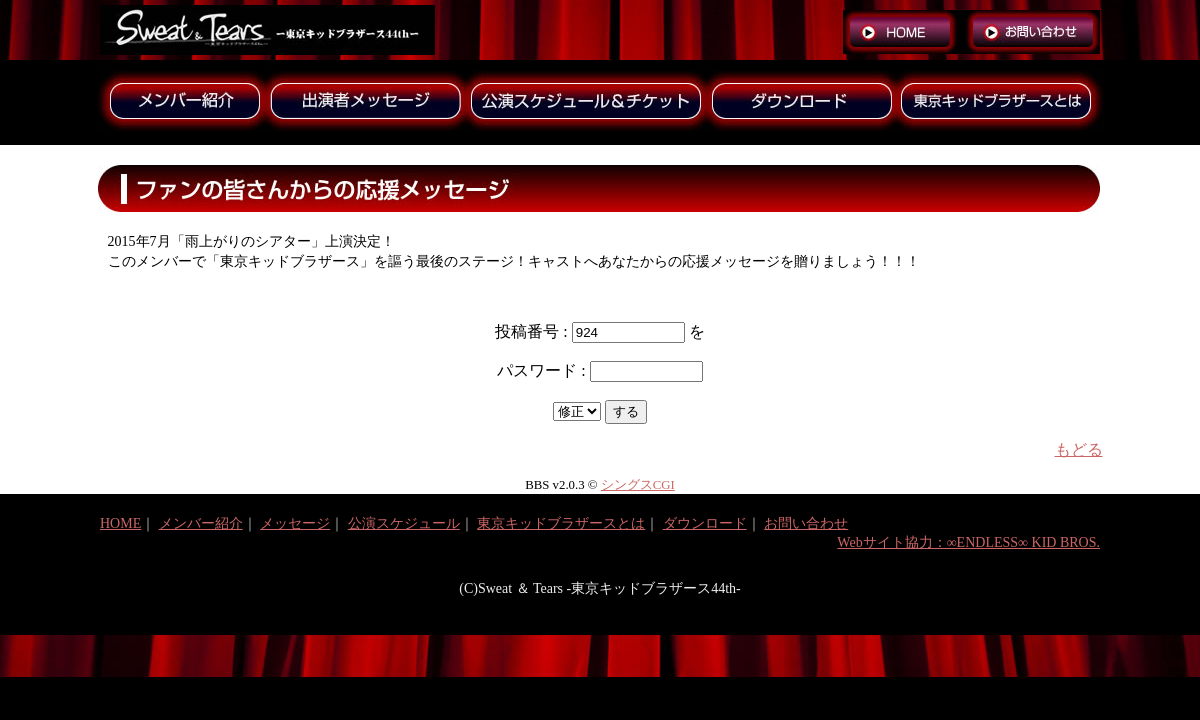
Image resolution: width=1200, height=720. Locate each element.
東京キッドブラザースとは (561, 523)
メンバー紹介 (201, 523)
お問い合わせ (806, 523)
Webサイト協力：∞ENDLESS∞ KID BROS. (968, 542)
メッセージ (295, 523)
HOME (120, 523)
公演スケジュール (404, 523)
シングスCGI (638, 485)
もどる (1079, 449)
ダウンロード (705, 523)
